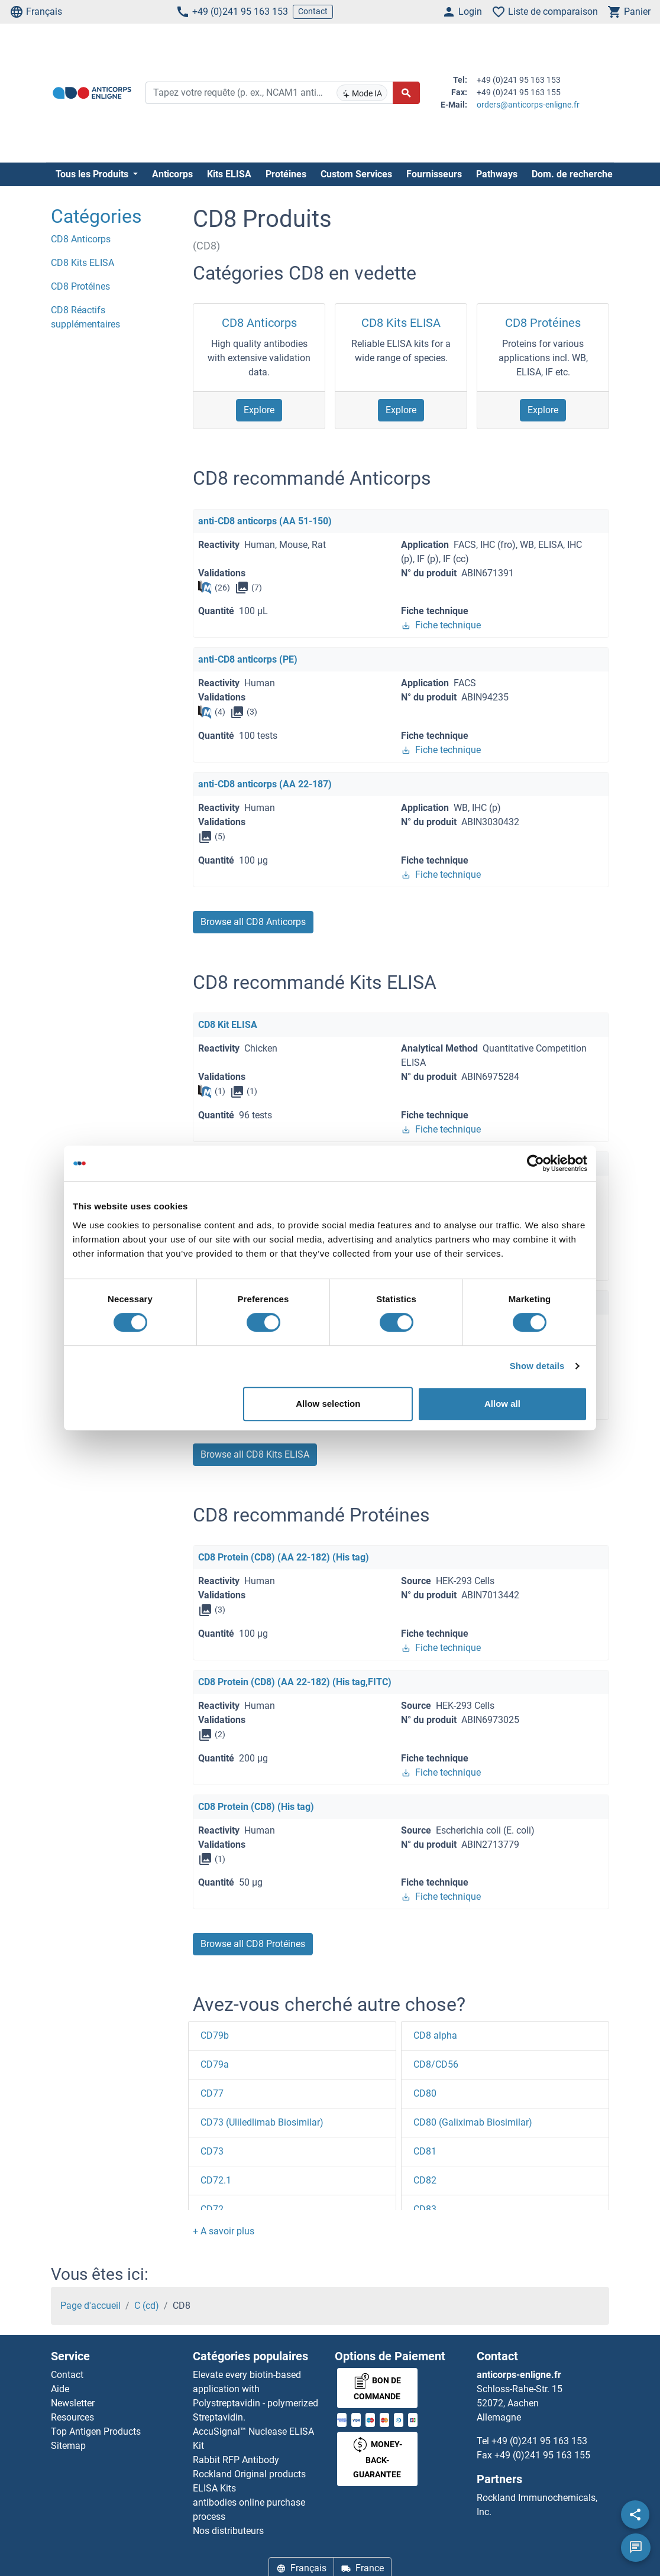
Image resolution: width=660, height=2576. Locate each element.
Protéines (286, 174)
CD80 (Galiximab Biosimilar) (472, 2122)
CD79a (214, 2064)
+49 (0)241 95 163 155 (542, 2455)
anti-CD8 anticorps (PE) (247, 659)
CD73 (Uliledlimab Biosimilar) (261, 2122)
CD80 (424, 2093)
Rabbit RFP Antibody (236, 2459)
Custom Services (356, 174)
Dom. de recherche (572, 174)
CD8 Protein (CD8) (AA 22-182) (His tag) (283, 1557)
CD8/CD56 (435, 2064)
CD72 (212, 2209)
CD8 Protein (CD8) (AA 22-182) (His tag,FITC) (295, 1682)
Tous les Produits (93, 174)
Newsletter (73, 2403)
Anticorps (172, 174)
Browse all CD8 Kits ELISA (254, 1454)
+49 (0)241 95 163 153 (232, 12)
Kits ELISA (229, 174)
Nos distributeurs (228, 2530)
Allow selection (328, 1404)
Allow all (502, 1404)
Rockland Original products (249, 2474)
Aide (60, 2389)
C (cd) (146, 2305)
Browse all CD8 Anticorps (253, 921)
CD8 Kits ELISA (401, 323)
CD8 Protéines (543, 323)
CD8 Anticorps (259, 323)
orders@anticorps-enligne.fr (528, 104)
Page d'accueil (90, 2305)
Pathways (496, 174)
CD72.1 (215, 2180)
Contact (313, 11)
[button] (223, 2231)
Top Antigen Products (96, 2431)
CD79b (214, 2035)
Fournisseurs (434, 174)
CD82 (424, 2180)
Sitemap (68, 2445)
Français (35, 12)
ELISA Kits (214, 2488)
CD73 (212, 2151)
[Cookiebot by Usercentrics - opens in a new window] (535, 1163)
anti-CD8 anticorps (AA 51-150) (265, 521)
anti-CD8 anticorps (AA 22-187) (265, 784)
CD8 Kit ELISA (227, 1024)
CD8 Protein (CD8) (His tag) (256, 1806)
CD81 (424, 2151)
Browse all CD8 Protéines (252, 1943)
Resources (72, 2417)
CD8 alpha (435, 2035)
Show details (537, 1366)
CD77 (212, 2093)
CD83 (424, 2209)
